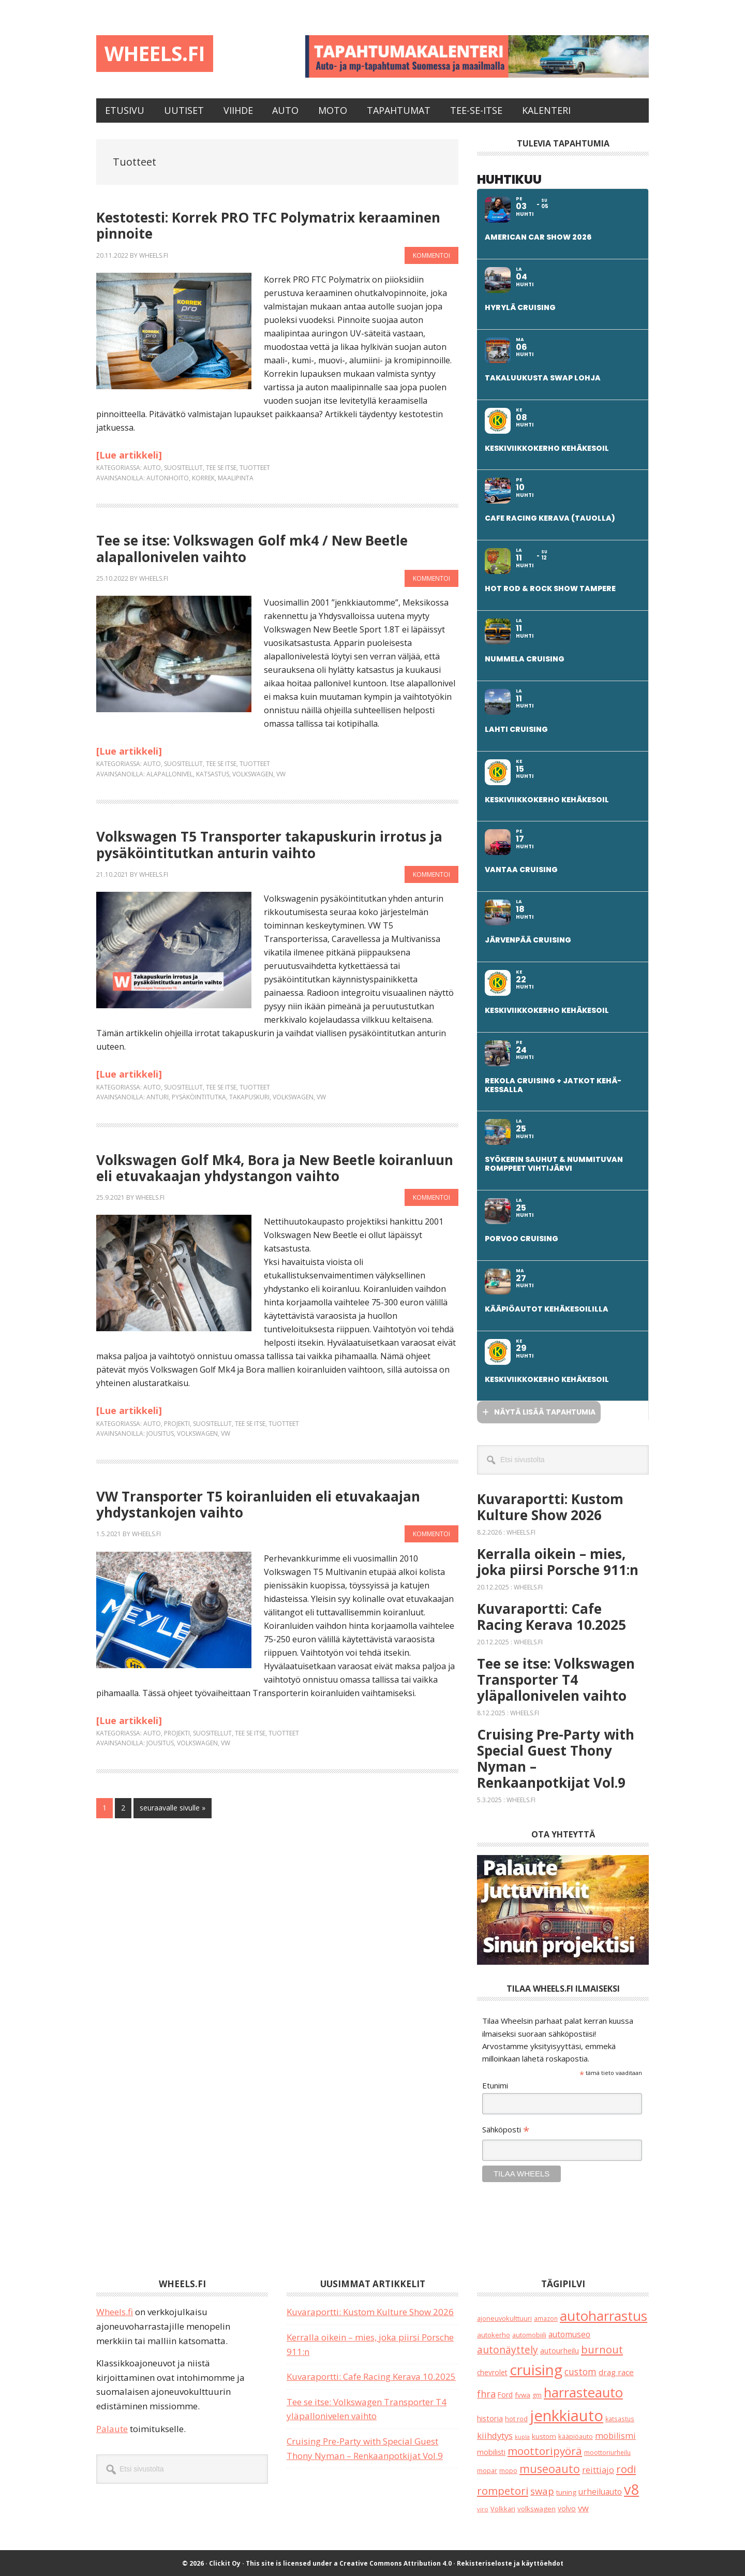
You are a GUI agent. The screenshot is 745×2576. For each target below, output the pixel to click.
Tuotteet (255, 467)
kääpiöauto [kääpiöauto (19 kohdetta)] (575, 2435)
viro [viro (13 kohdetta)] (482, 2508)
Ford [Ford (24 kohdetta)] (505, 2394)
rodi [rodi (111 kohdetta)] (626, 2468)
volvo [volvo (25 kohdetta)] (567, 2507)
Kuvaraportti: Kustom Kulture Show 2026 (550, 1506)
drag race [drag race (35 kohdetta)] (616, 2371)
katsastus (212, 773)
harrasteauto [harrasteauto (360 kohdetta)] (583, 2392)
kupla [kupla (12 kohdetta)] (522, 2435)
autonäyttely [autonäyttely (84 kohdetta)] (507, 2349)
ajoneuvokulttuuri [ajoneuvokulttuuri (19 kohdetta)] (504, 2318)
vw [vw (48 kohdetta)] (583, 2507)
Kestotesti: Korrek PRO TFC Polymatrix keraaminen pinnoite (268, 225)
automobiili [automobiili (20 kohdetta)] (529, 2333)
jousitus (160, 1433)
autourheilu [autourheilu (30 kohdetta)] (559, 2350)
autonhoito (167, 477)
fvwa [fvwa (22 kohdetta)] (522, 2394)
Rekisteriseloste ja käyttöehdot (510, 2562)
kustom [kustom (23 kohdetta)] (544, 2435)
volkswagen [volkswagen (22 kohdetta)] (536, 2507)
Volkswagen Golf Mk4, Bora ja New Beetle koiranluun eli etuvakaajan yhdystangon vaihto (274, 1167)
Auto (152, 467)
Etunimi (495, 2084)
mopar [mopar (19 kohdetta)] (487, 2470)
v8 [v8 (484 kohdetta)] (631, 2488)
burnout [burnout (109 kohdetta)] (602, 2349)
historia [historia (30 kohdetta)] (490, 2417)
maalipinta (236, 477)
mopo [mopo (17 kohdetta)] (508, 2470)
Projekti (177, 1422)
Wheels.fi (168, 55)
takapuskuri (249, 1096)
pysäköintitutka (199, 1096)
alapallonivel (169, 773)
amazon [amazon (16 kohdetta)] (546, 2318)
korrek (203, 477)
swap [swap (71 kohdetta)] (542, 2489)
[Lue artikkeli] (129, 454)
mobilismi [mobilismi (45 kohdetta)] (615, 2434)
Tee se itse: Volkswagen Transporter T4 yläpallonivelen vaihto (556, 1678)
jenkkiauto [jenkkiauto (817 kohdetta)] (566, 2414)
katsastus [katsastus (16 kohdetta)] (619, 2417)
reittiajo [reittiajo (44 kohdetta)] (598, 2469)
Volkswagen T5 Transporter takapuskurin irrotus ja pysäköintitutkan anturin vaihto (269, 844)
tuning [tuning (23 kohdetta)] (566, 2491)
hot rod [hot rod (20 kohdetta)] (516, 2417)
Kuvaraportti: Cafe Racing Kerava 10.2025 (551, 1615)
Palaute (112, 2428)
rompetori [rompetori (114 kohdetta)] (502, 2489)
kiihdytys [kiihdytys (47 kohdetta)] (495, 2434)
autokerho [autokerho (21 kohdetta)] (493, 2333)
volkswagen (252, 773)
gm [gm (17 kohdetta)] (537, 2394)
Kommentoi (431, 254)
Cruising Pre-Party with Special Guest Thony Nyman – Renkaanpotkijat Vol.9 (555, 1757)
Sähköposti (505, 2130)
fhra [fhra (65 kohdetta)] (486, 2393)
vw (281, 773)
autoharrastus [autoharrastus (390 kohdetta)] (603, 2315)
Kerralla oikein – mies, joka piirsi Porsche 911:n (557, 1560)
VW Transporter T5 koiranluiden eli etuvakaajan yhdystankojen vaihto (258, 1503)
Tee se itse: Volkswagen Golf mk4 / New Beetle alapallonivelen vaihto (252, 548)
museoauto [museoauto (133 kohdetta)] (549, 2468)
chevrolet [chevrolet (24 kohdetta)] (492, 2372)
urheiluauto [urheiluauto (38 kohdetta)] (600, 2490)
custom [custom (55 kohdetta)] (580, 2371)
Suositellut (183, 467)
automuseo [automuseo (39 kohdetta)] (569, 2333)
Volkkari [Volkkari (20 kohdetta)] (502, 2507)
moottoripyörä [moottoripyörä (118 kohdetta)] (545, 2450)
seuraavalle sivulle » (172, 1806)
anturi (157, 1096)
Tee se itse (221, 467)
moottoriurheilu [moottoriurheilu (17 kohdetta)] (607, 2452)
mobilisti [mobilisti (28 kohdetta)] (491, 2451)
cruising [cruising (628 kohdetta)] (536, 2369)
